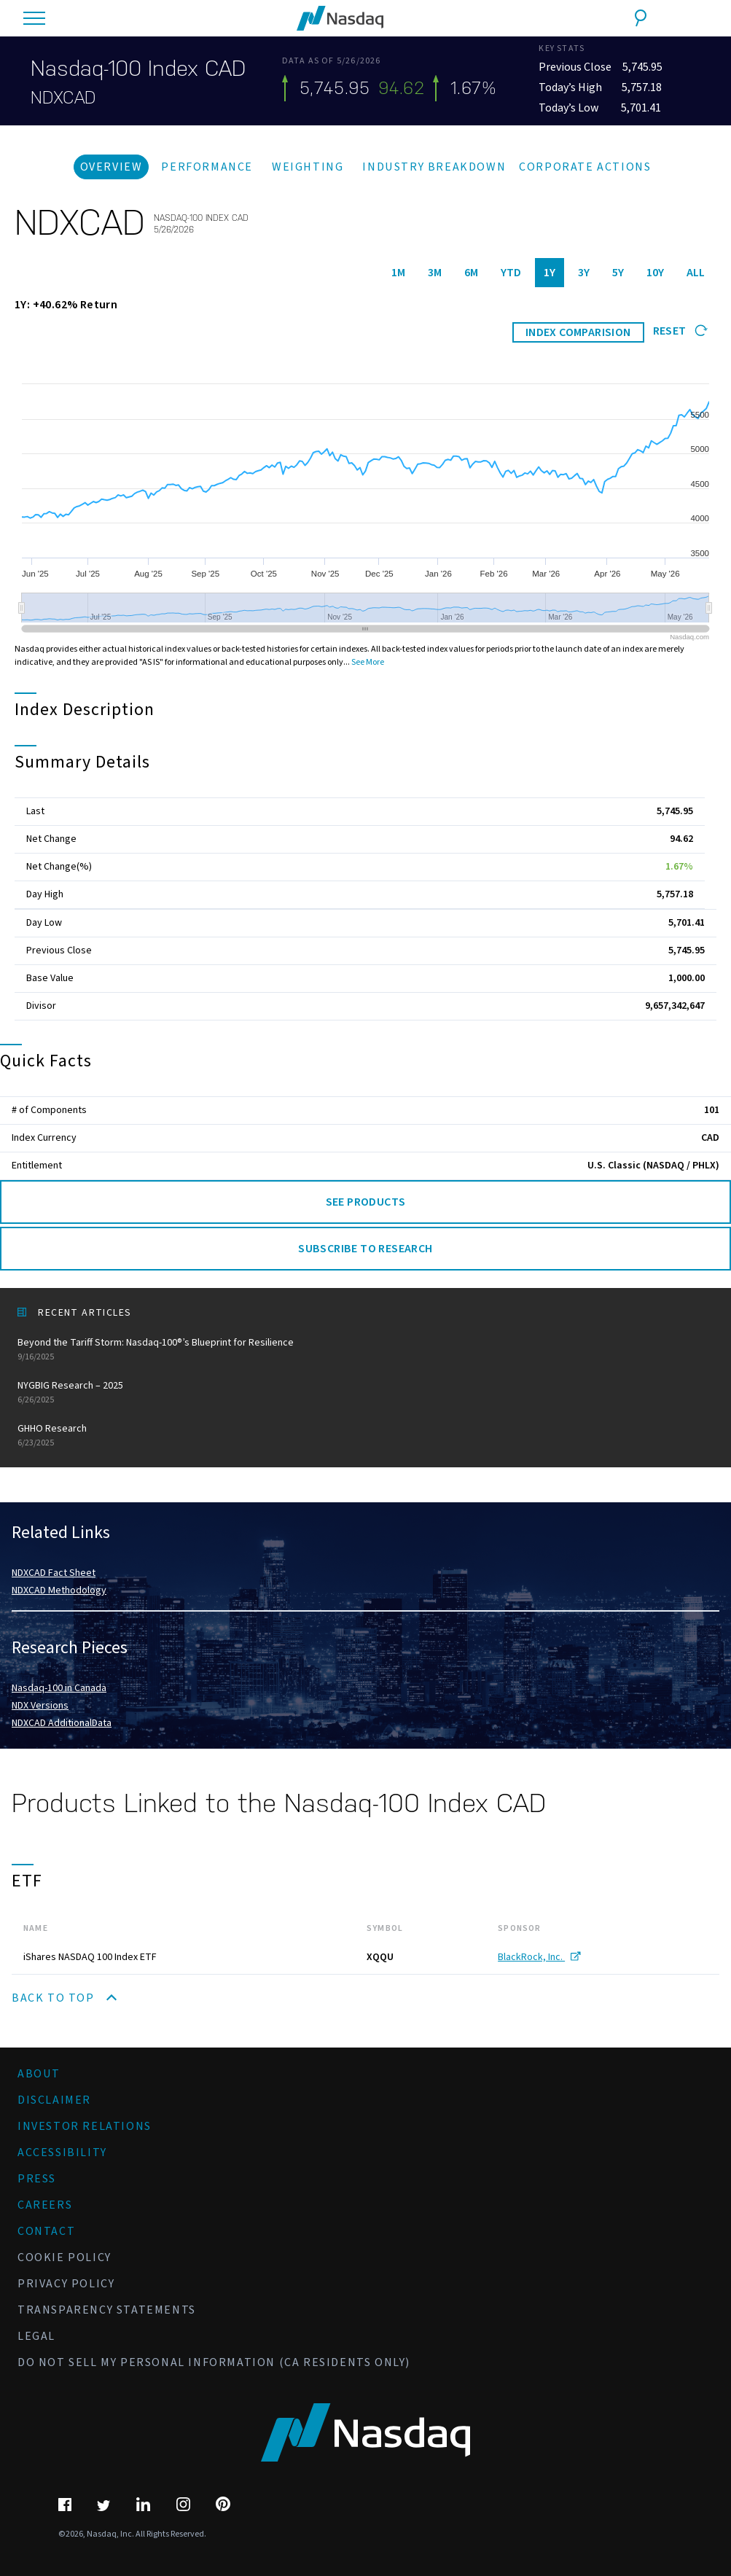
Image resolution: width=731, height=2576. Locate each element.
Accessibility (62, 2152)
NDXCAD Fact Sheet (53, 1573)
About (38, 2074)
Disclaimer (54, 2100)
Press (36, 2179)
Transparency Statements (106, 2310)
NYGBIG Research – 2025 (365, 1392)
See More (367, 662)
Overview (111, 167)
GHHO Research (365, 1435)
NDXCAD (63, 97)
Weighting (307, 167)
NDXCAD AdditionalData (62, 1723)
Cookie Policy (64, 2257)
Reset (680, 331)
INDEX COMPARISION (578, 332)
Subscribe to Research (365, 1249)
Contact (46, 2231)
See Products (366, 1202)
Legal (36, 2336)
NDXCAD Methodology (59, 1590)
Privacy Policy (65, 2284)
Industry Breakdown (434, 167)
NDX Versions (40, 1705)
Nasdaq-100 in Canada (59, 1688)
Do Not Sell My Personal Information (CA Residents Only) (213, 2362)
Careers (44, 2205)
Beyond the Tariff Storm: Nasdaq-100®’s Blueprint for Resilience (365, 1349)
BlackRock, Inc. (539, 1957)
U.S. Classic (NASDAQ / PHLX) (653, 1165)
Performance (207, 167)
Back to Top (64, 1998)
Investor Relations (84, 2126)
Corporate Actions (585, 167)
